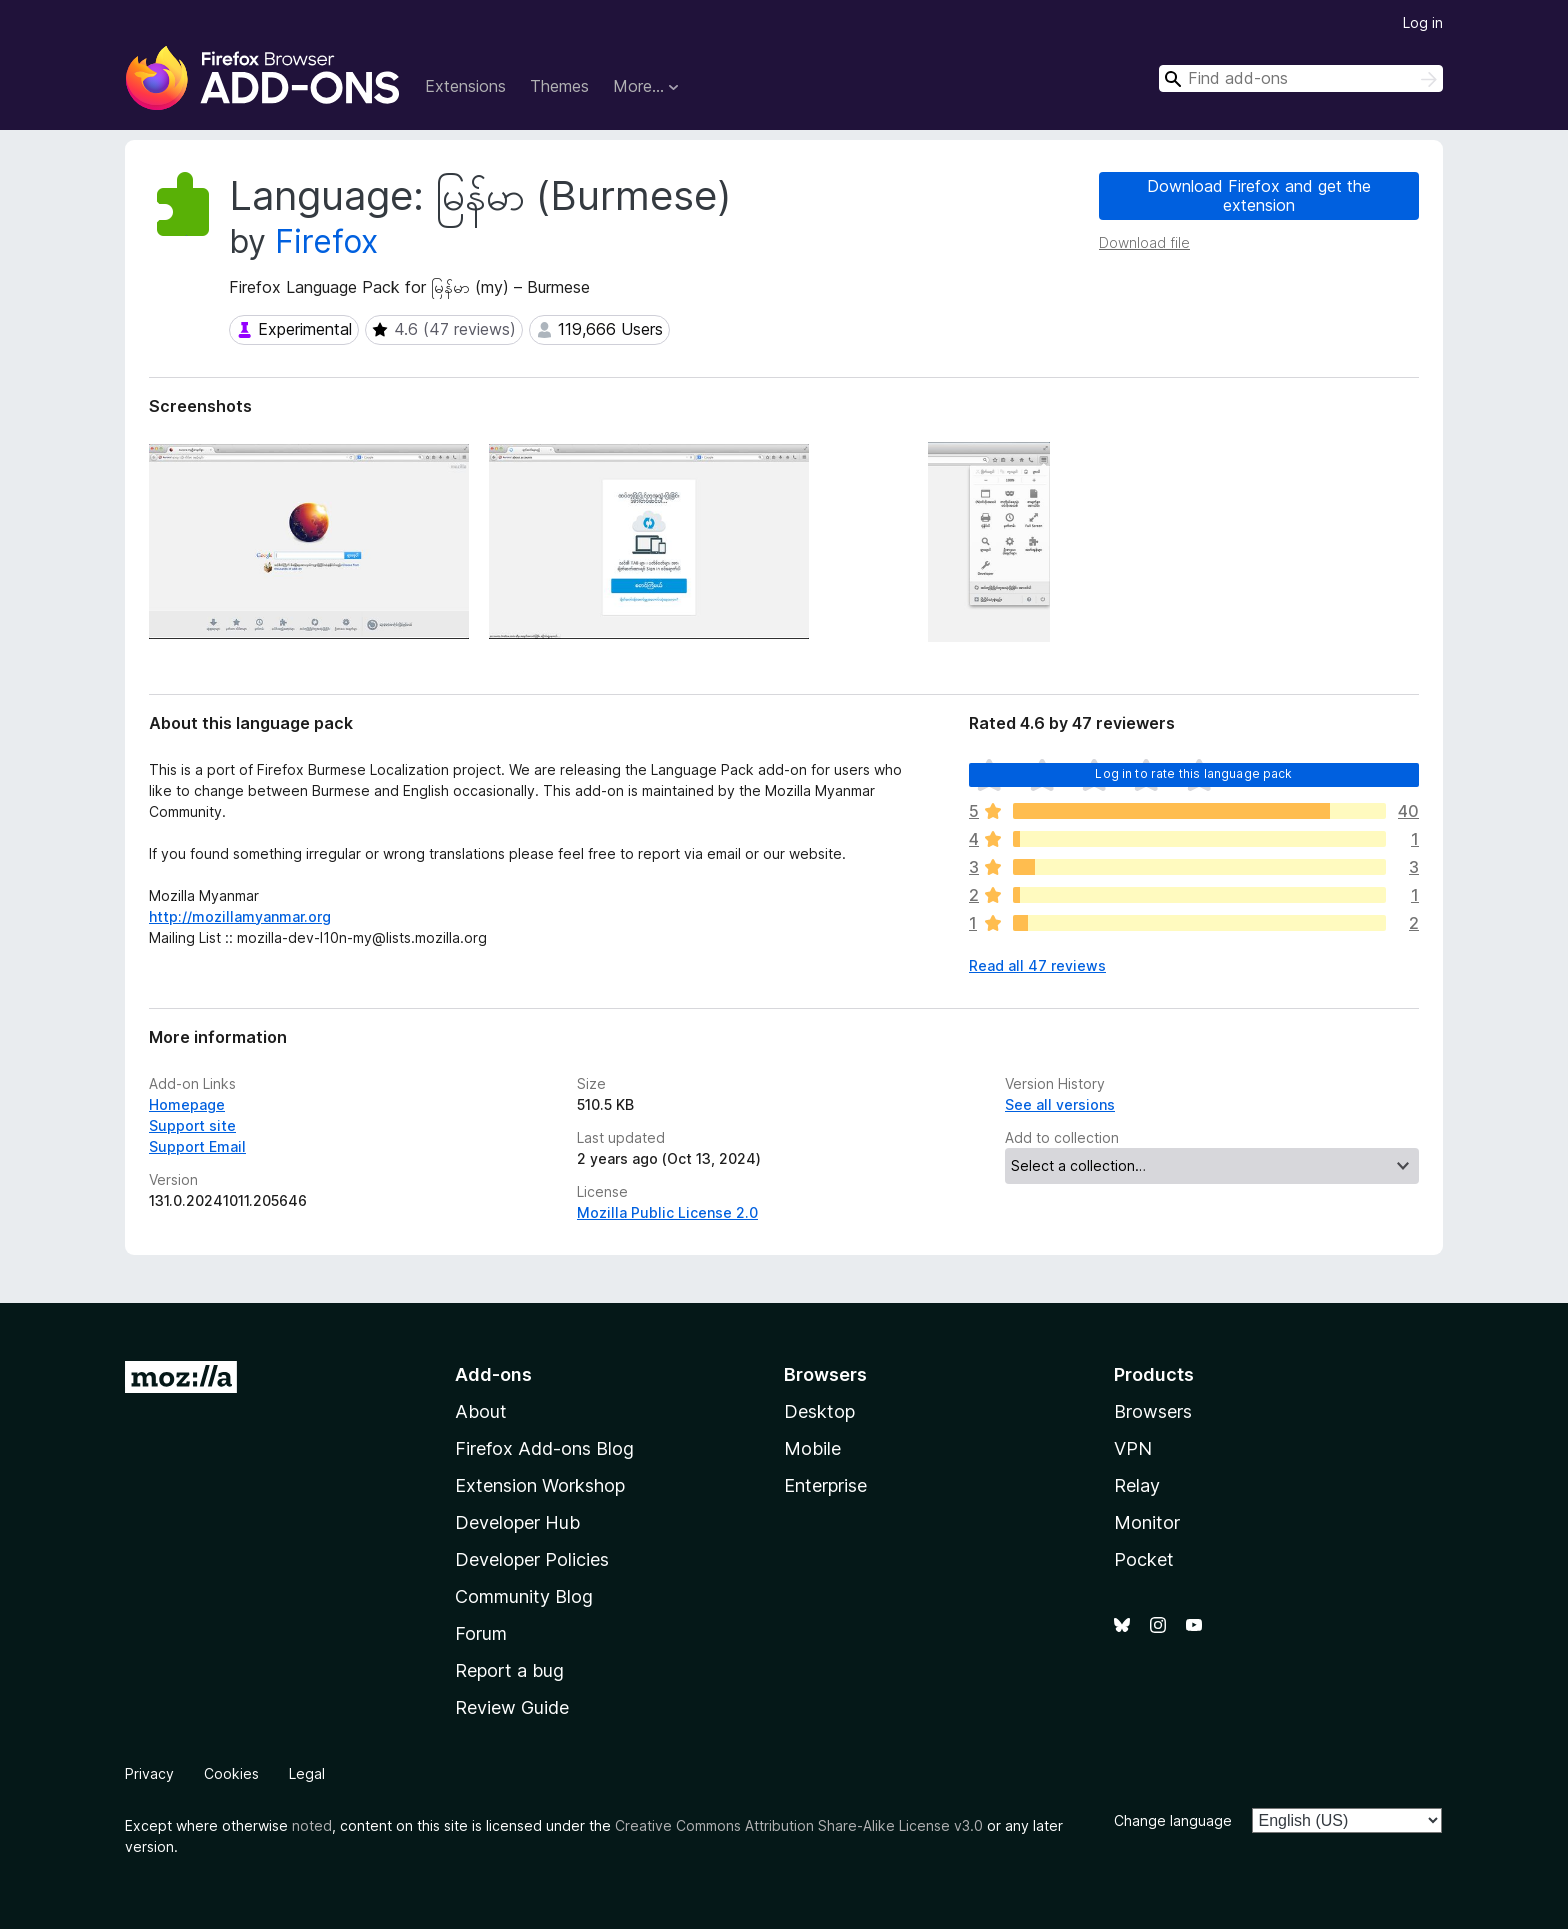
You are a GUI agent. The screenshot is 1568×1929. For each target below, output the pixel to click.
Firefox (326, 241)
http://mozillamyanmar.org (240, 916)
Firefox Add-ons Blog (544, 1448)
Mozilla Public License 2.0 (667, 1212)
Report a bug (509, 1670)
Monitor (1147, 1522)
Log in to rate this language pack (1193, 773)
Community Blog (524, 1596)
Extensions (465, 86)
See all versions (1060, 1104)
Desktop (819, 1411)
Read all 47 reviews (1037, 965)
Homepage (187, 1104)
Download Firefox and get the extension (1259, 195)
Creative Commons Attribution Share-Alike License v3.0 (799, 1825)
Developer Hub (517, 1522)
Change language (1173, 1820)
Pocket (1144, 1559)
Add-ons (493, 1374)
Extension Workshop (540, 1485)
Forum (481, 1633)
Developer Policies (532, 1559)
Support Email (197, 1146)
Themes (559, 86)
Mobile (812, 1448)
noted (312, 1825)
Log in (1423, 22)
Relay (1137, 1485)
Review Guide (512, 1707)
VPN (1133, 1448)
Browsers (1153, 1411)
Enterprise (825, 1485)
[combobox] (1301, 78)
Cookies (231, 1773)
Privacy (149, 1773)
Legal (307, 1773)
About (481, 1411)
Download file (1144, 242)
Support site (192, 1125)
